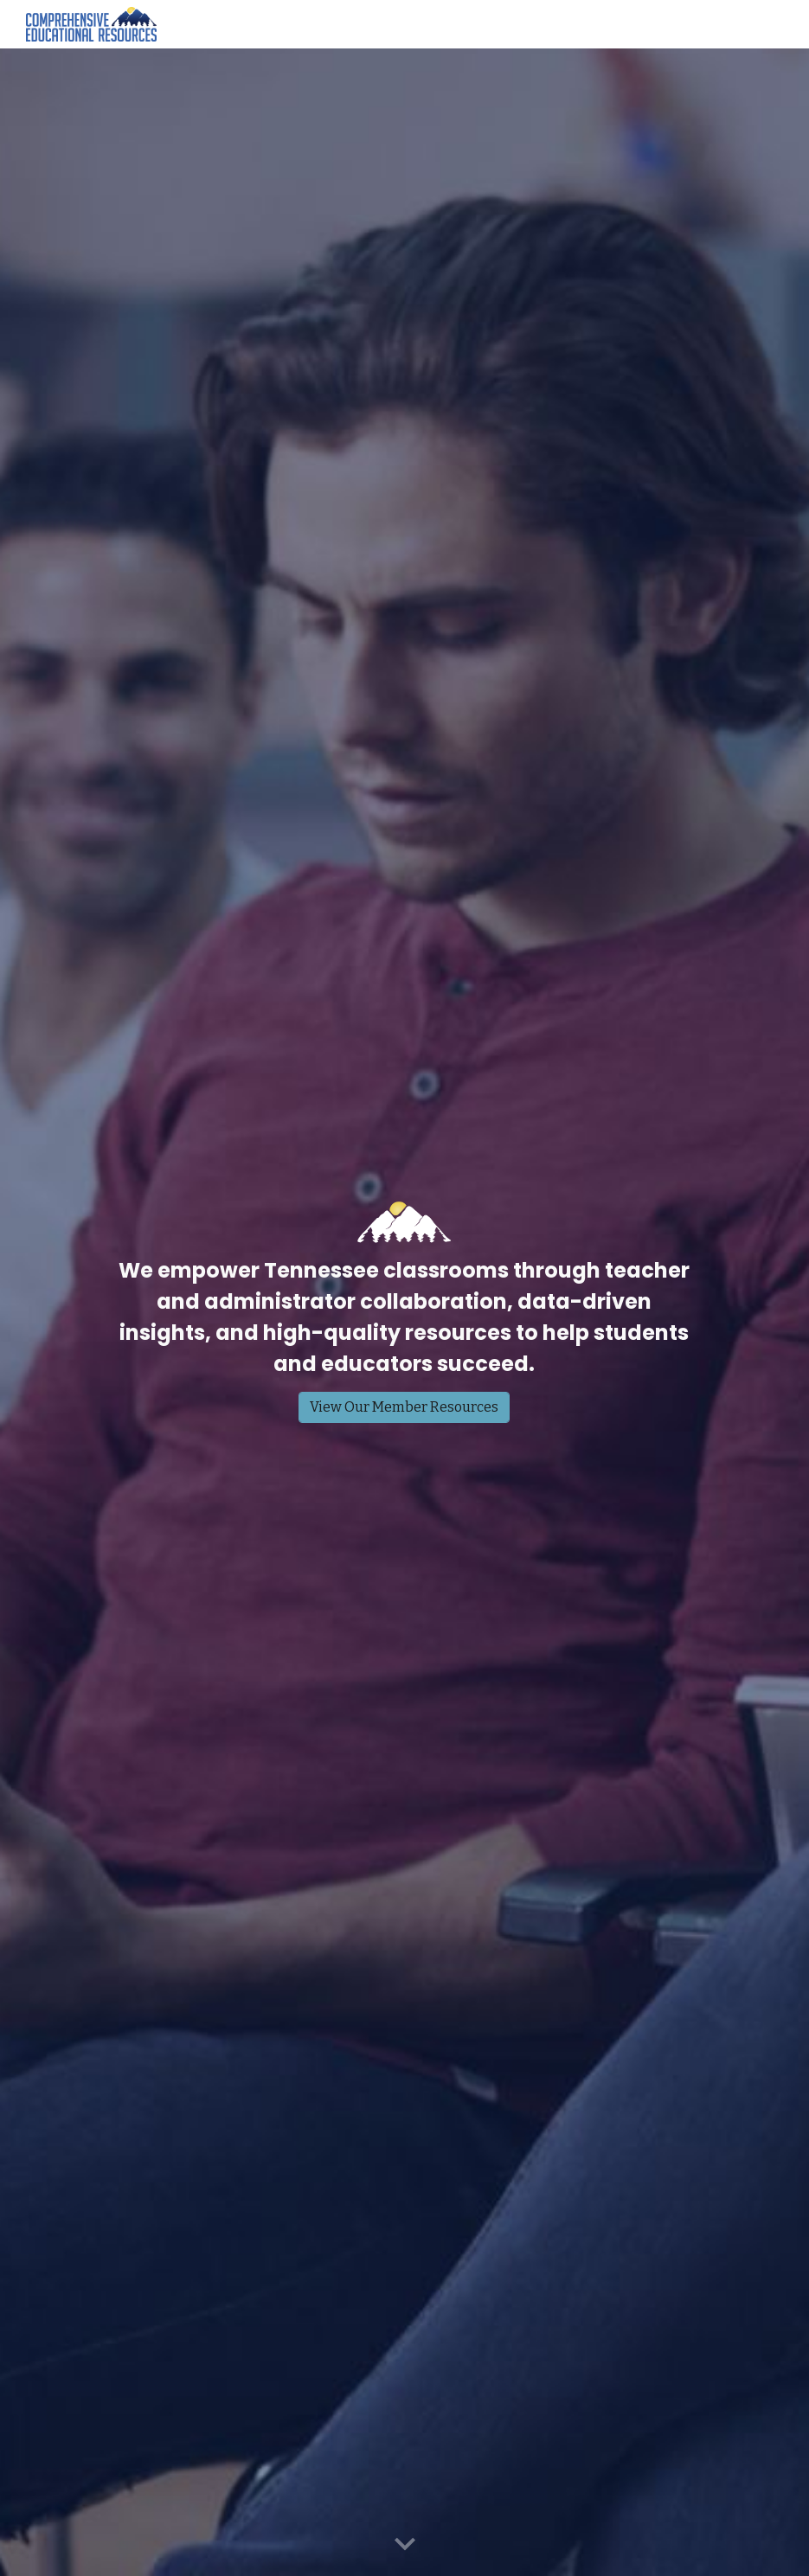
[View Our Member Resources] (404, 1407)
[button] (405, 2545)
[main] (404, 1317)
